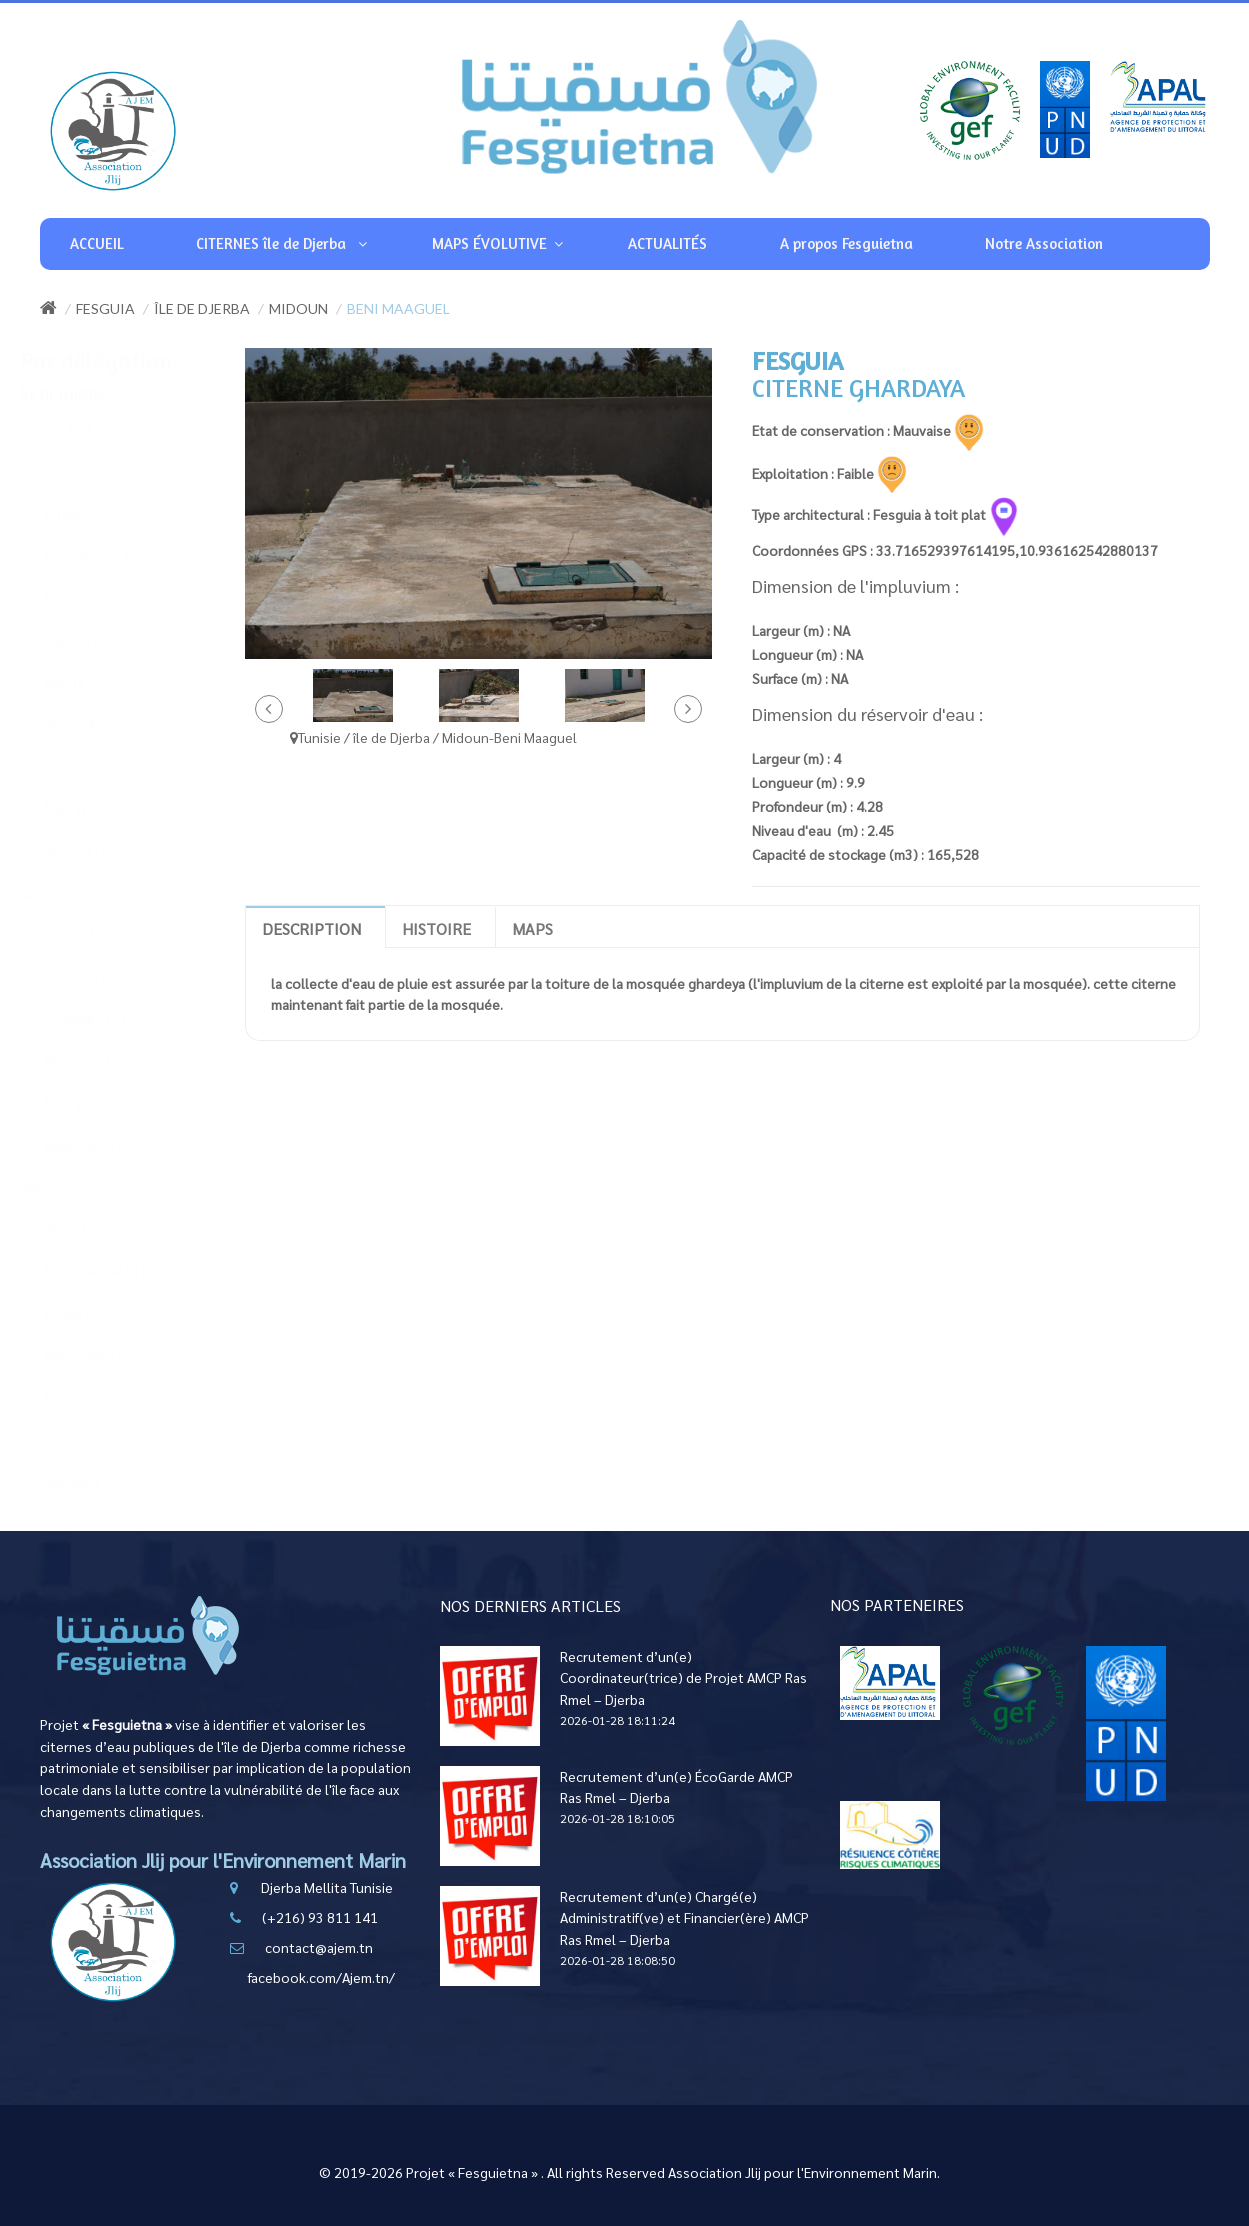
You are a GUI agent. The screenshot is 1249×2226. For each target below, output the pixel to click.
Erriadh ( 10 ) (101, 513)
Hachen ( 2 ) (99, 640)
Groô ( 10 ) (94, 976)
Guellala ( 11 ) (104, 1018)
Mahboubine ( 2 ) (111, 1355)
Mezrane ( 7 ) (101, 1103)
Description (311, 928)
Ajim (56, 893)
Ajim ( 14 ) (92, 934)
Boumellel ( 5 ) (106, 555)
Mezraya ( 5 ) (101, 808)
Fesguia (105, 308)
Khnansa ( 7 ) (101, 1061)
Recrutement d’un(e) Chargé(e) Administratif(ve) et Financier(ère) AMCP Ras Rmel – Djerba (684, 1917)
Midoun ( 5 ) (97, 1397)
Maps (532, 928)
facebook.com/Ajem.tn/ (321, 1977)
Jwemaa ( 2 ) (100, 851)
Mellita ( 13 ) (100, 682)
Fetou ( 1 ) (93, 597)
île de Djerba (202, 308)
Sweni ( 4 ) (92, 724)
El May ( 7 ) (95, 1313)
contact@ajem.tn (319, 1947)
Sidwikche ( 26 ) (108, 1481)
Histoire (436, 928)
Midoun (298, 308)
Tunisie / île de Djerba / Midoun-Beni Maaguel (433, 737)
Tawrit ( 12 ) (97, 471)
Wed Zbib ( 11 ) (107, 1145)
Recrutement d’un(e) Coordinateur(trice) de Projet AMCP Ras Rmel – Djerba (683, 1677)
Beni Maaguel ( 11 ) (119, 1270)
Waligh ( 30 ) (100, 766)
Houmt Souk (78, 430)
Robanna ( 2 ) (101, 1439)
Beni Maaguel (398, 308)
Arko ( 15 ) (93, 1228)
